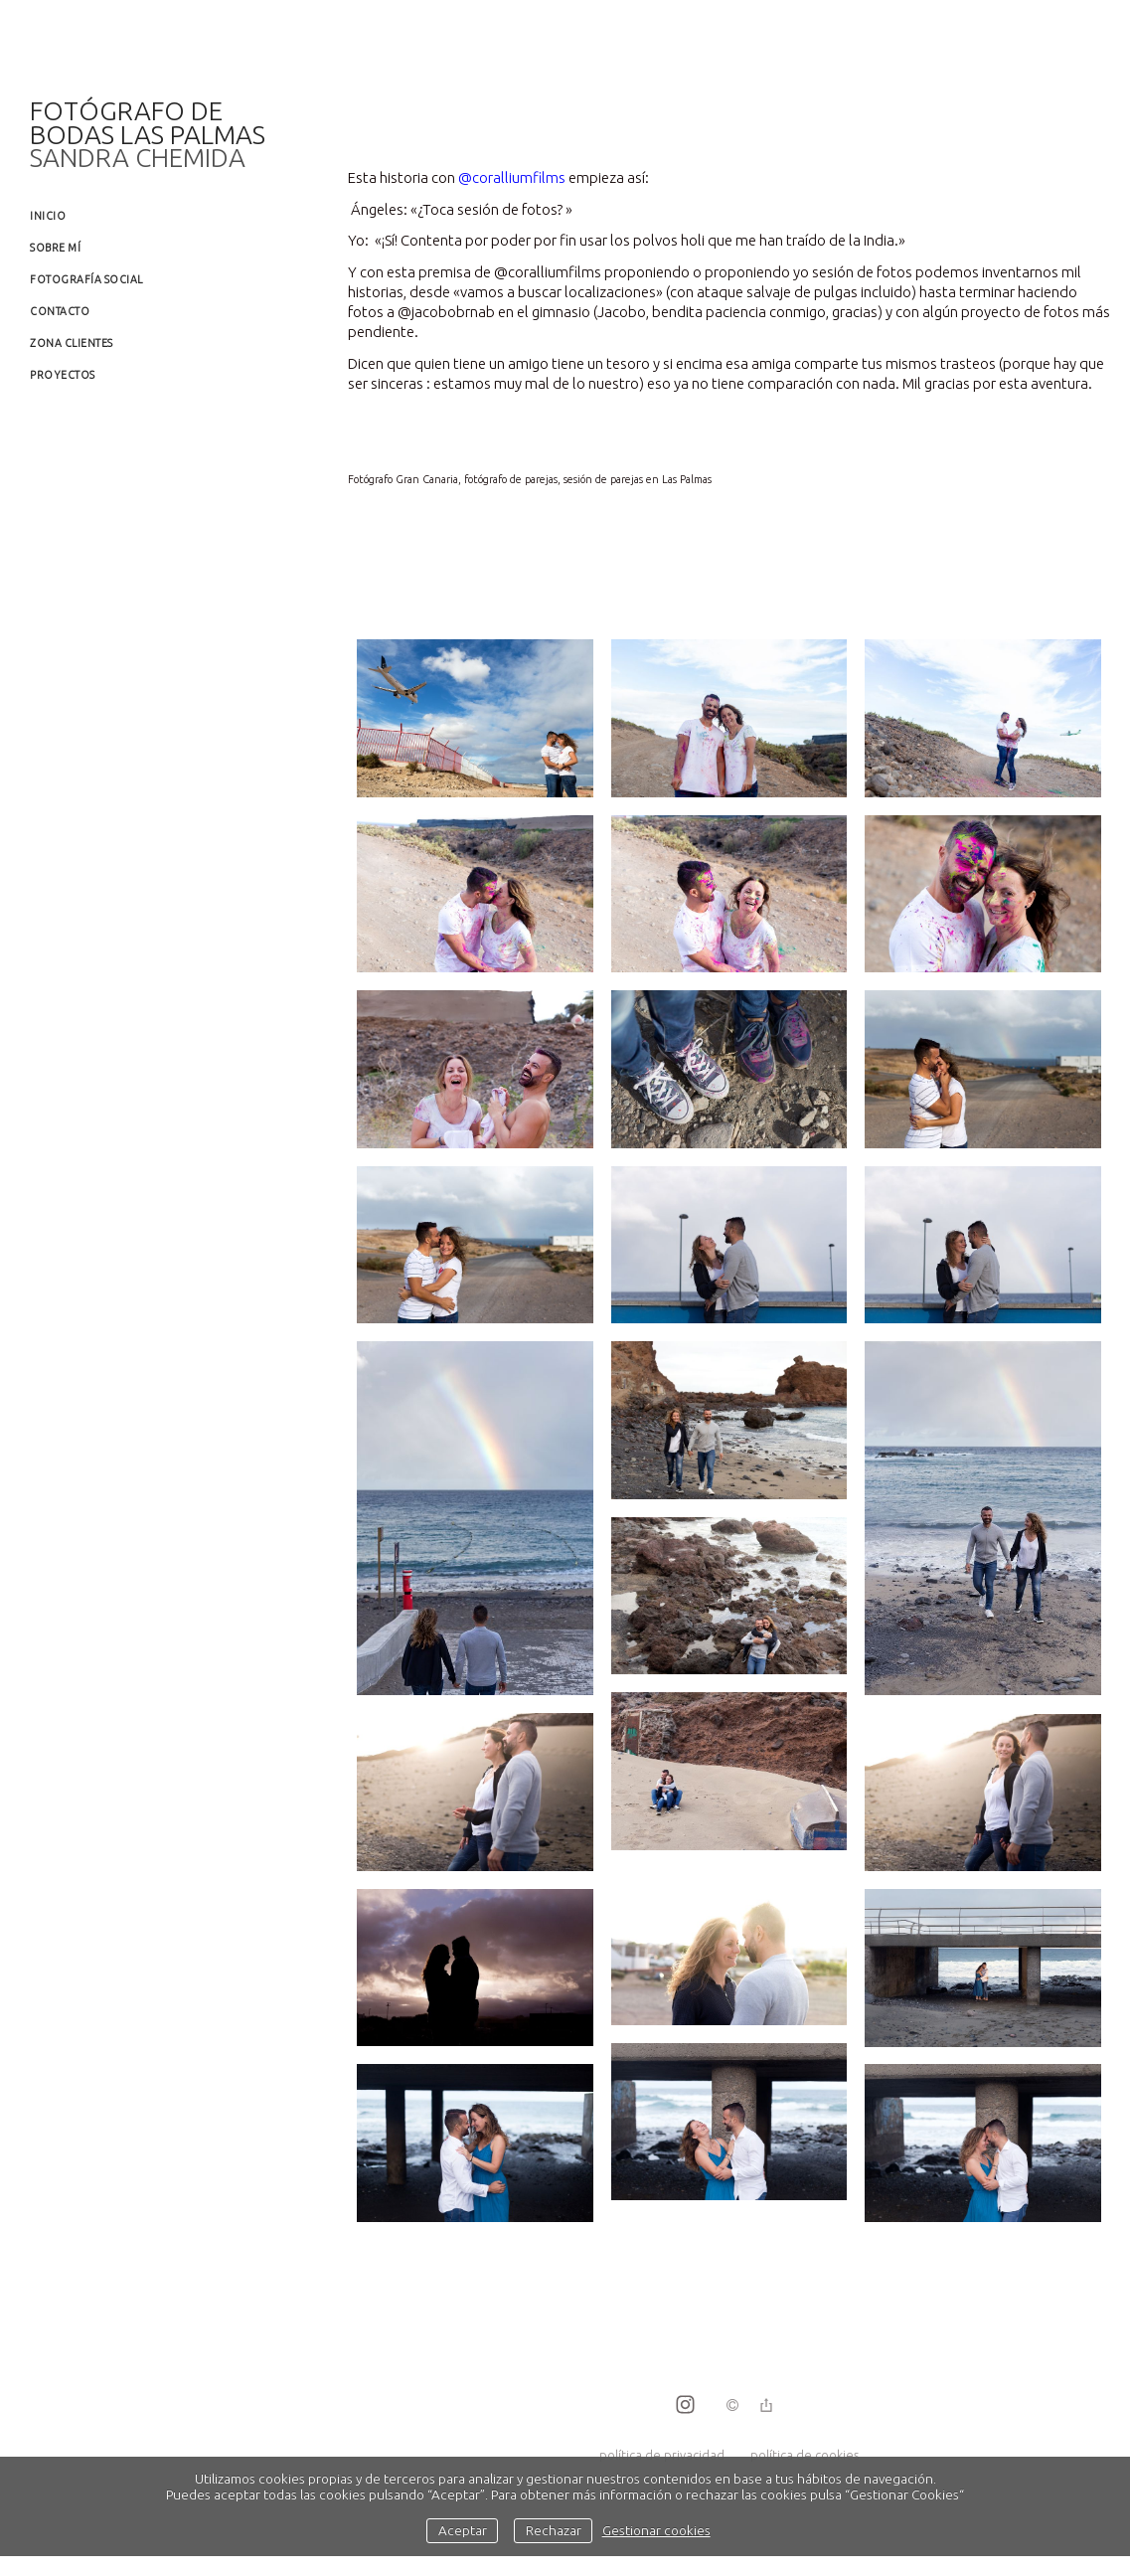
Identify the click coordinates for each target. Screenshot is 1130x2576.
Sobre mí (55, 248)
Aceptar (462, 2530)
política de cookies (804, 2455)
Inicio (48, 216)
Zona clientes (71, 343)
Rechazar (553, 2530)
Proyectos (62, 375)
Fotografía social (86, 279)
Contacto (59, 311)
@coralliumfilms (511, 177)
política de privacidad (662, 2455)
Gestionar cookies (656, 2530)
